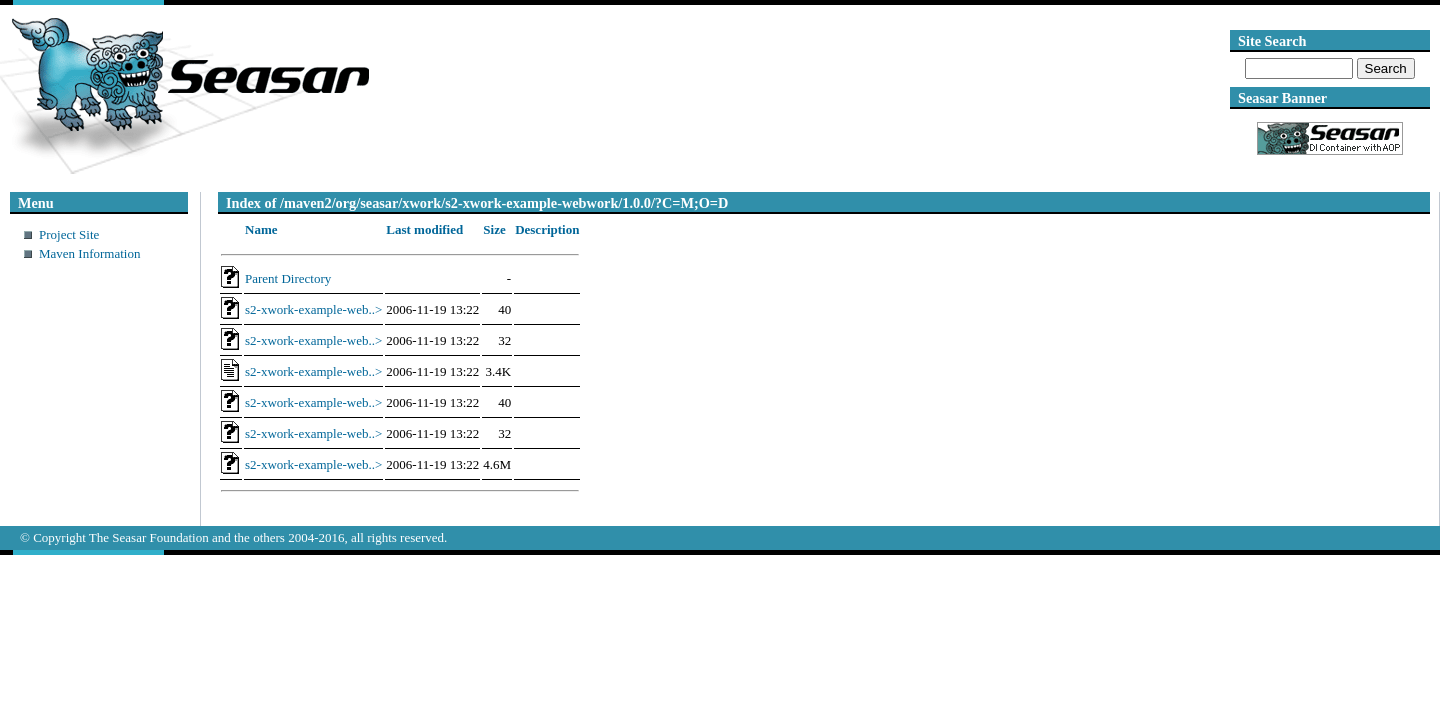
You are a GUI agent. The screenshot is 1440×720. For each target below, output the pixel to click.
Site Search (1272, 41)
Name (261, 229)
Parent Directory (288, 278)
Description (547, 229)
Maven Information (89, 253)
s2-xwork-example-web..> (313, 309)
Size (494, 229)
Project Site (69, 234)
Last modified (424, 229)
